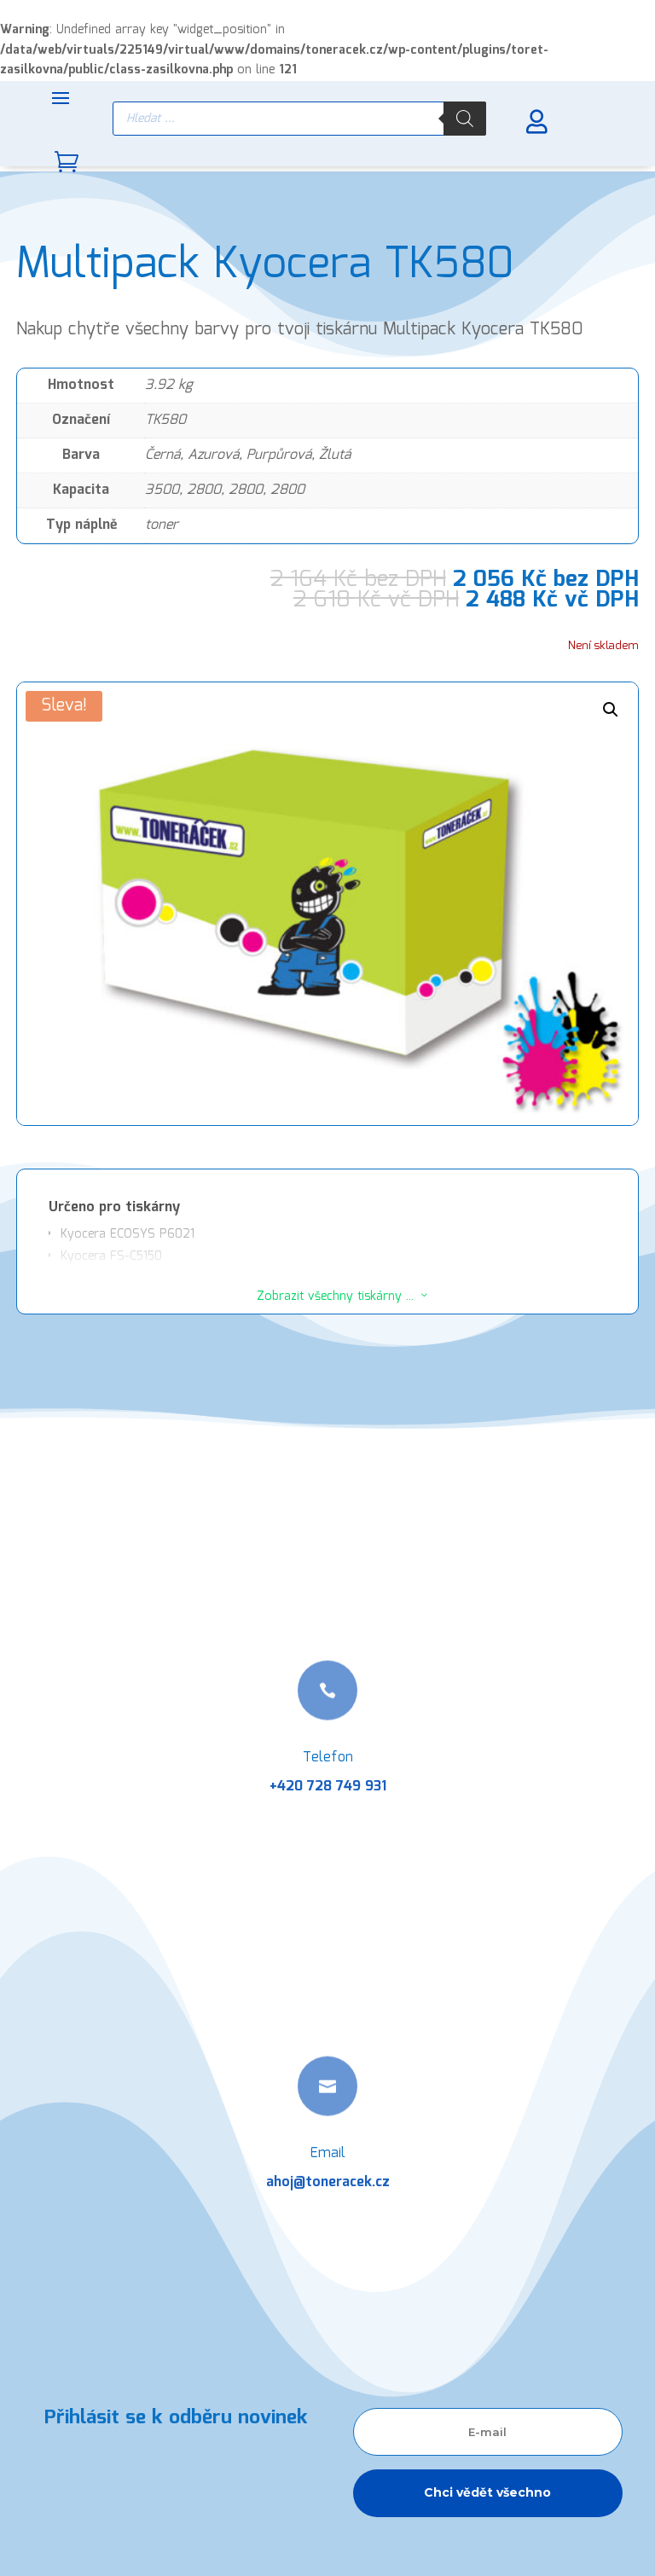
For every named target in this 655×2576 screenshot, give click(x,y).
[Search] (464, 119)
